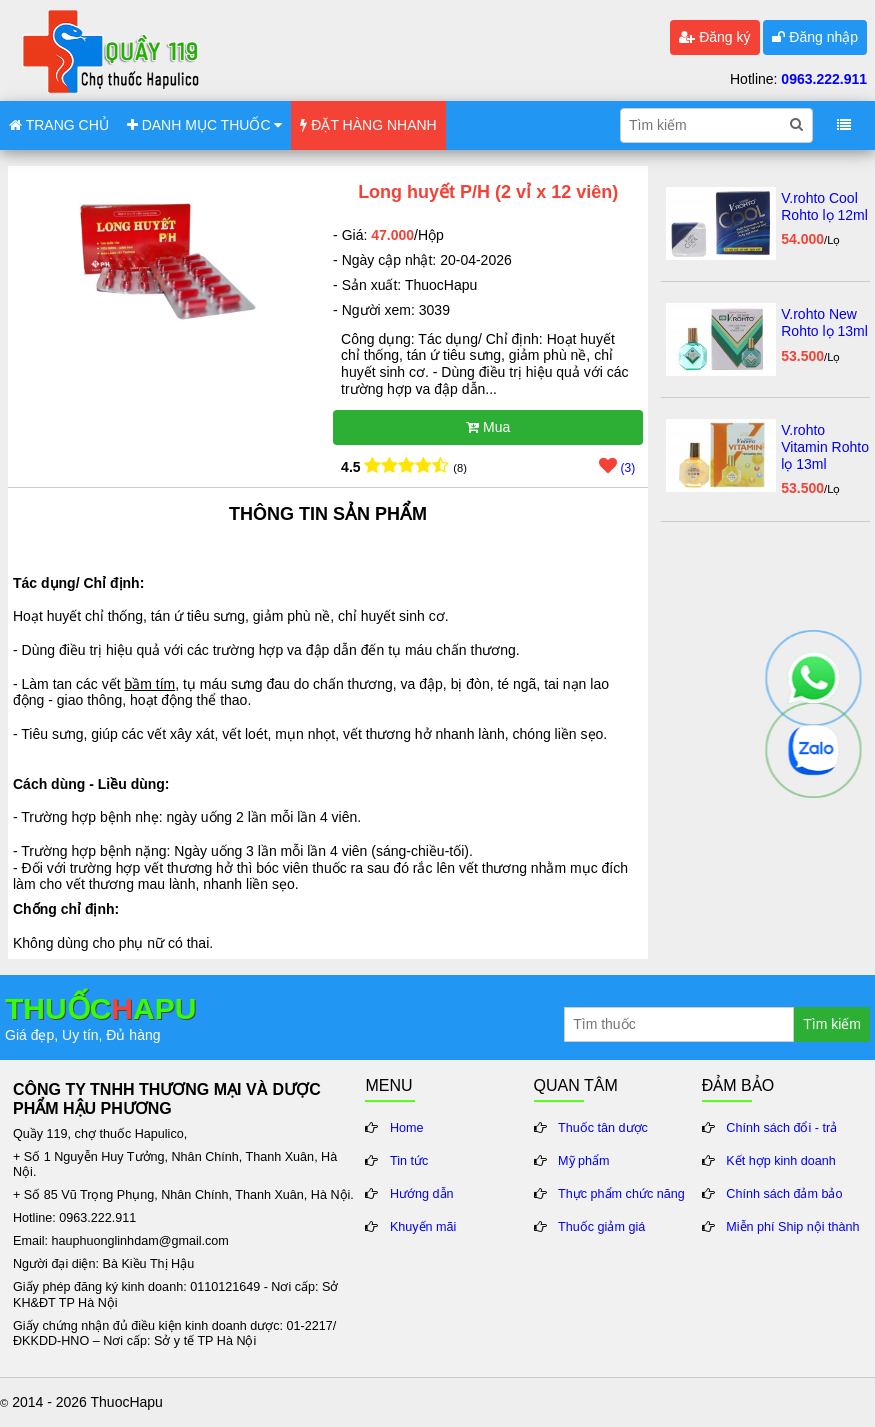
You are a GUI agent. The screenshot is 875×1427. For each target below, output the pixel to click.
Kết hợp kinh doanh (781, 1161)
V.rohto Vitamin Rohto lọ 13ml (825, 447)
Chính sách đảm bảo (784, 1194)
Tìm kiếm (832, 1024)
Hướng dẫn (422, 1194)
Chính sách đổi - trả (781, 1128)
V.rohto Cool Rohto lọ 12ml (824, 206)
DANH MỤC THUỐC (205, 125)
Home (407, 1128)
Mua (488, 427)
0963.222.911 (824, 79)
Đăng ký (714, 37)
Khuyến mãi (423, 1227)
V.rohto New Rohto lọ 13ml (824, 322)
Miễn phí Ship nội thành (792, 1227)
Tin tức (409, 1161)
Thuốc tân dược (603, 1128)
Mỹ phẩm (584, 1161)
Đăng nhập (815, 37)
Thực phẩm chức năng (621, 1194)
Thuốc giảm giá (601, 1227)
